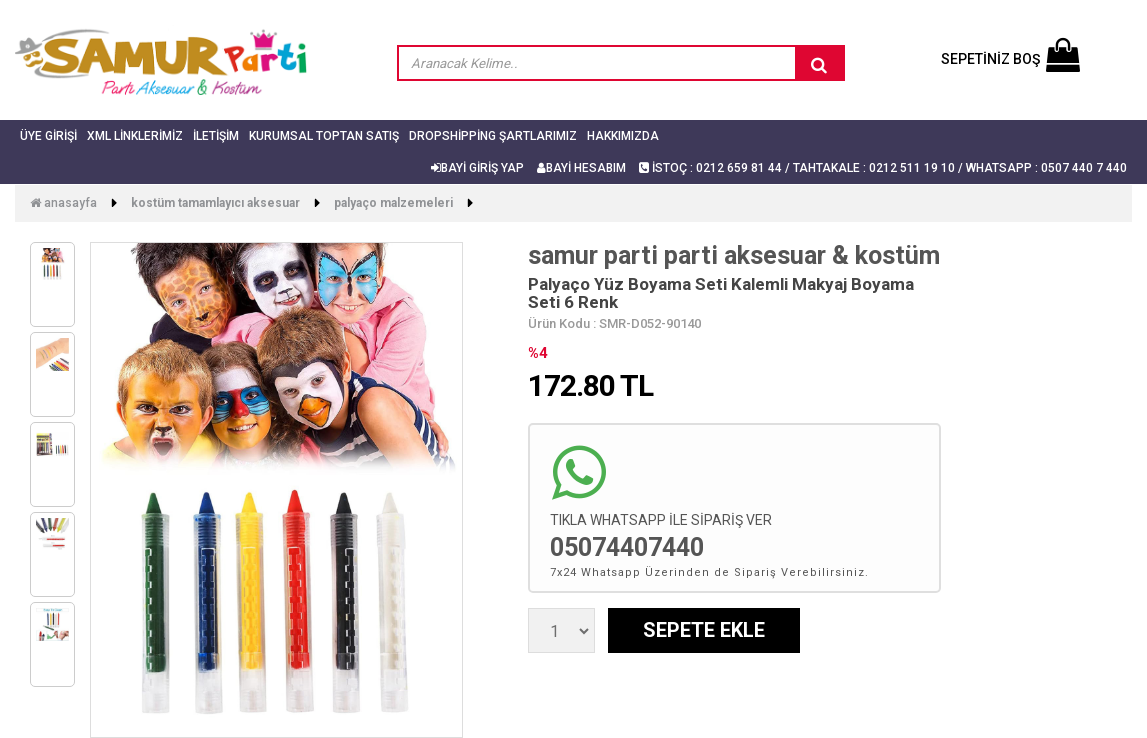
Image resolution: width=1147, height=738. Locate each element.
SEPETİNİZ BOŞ (1010, 59)
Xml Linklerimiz (135, 136)
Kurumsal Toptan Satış (324, 136)
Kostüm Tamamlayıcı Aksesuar (215, 203)
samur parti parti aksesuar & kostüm (734, 255)
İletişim (216, 136)
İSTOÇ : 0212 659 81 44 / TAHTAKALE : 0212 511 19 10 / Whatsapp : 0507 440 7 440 (883, 168)
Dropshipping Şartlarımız (493, 136)
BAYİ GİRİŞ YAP (477, 168)
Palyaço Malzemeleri (393, 203)
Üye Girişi (48, 136)
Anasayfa (63, 203)
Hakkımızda (623, 136)
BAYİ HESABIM (581, 168)
